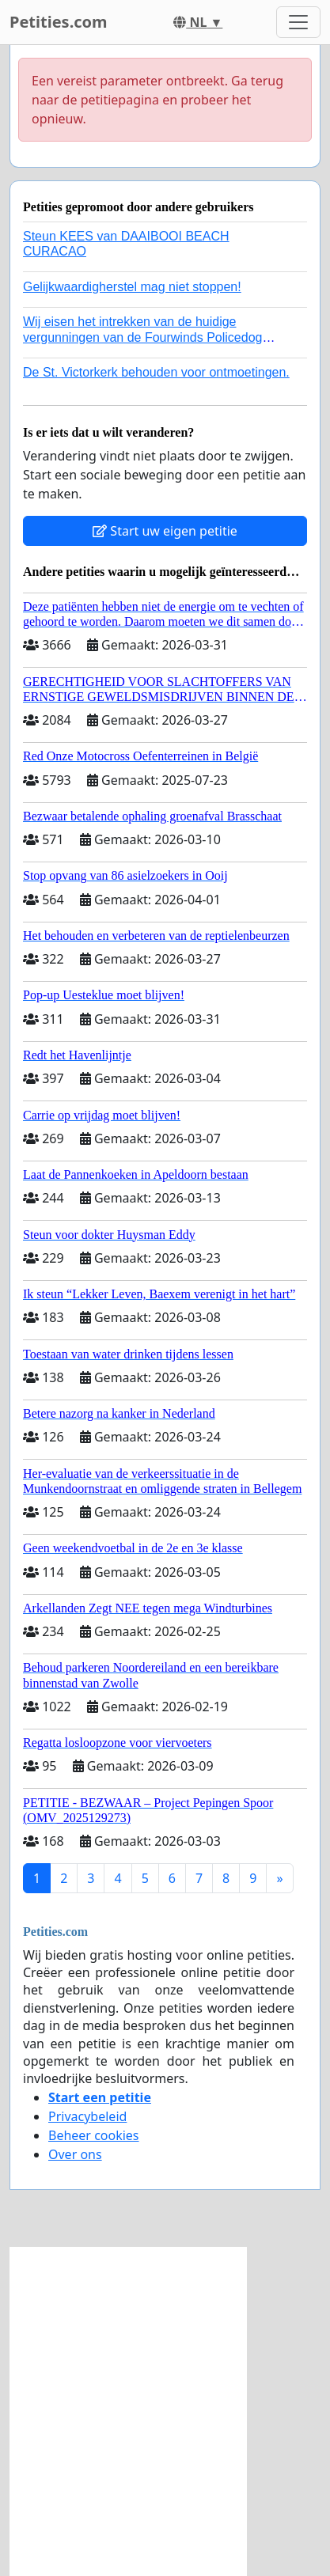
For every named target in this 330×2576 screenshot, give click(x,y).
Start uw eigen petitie (165, 531)
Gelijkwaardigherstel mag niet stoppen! (132, 287)
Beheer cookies (93, 2135)
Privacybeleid (87, 2116)
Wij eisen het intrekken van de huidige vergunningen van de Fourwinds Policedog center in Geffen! (142, 336)
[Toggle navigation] (298, 22)
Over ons (75, 2154)
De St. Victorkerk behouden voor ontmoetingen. (156, 372)
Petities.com (58, 21)
